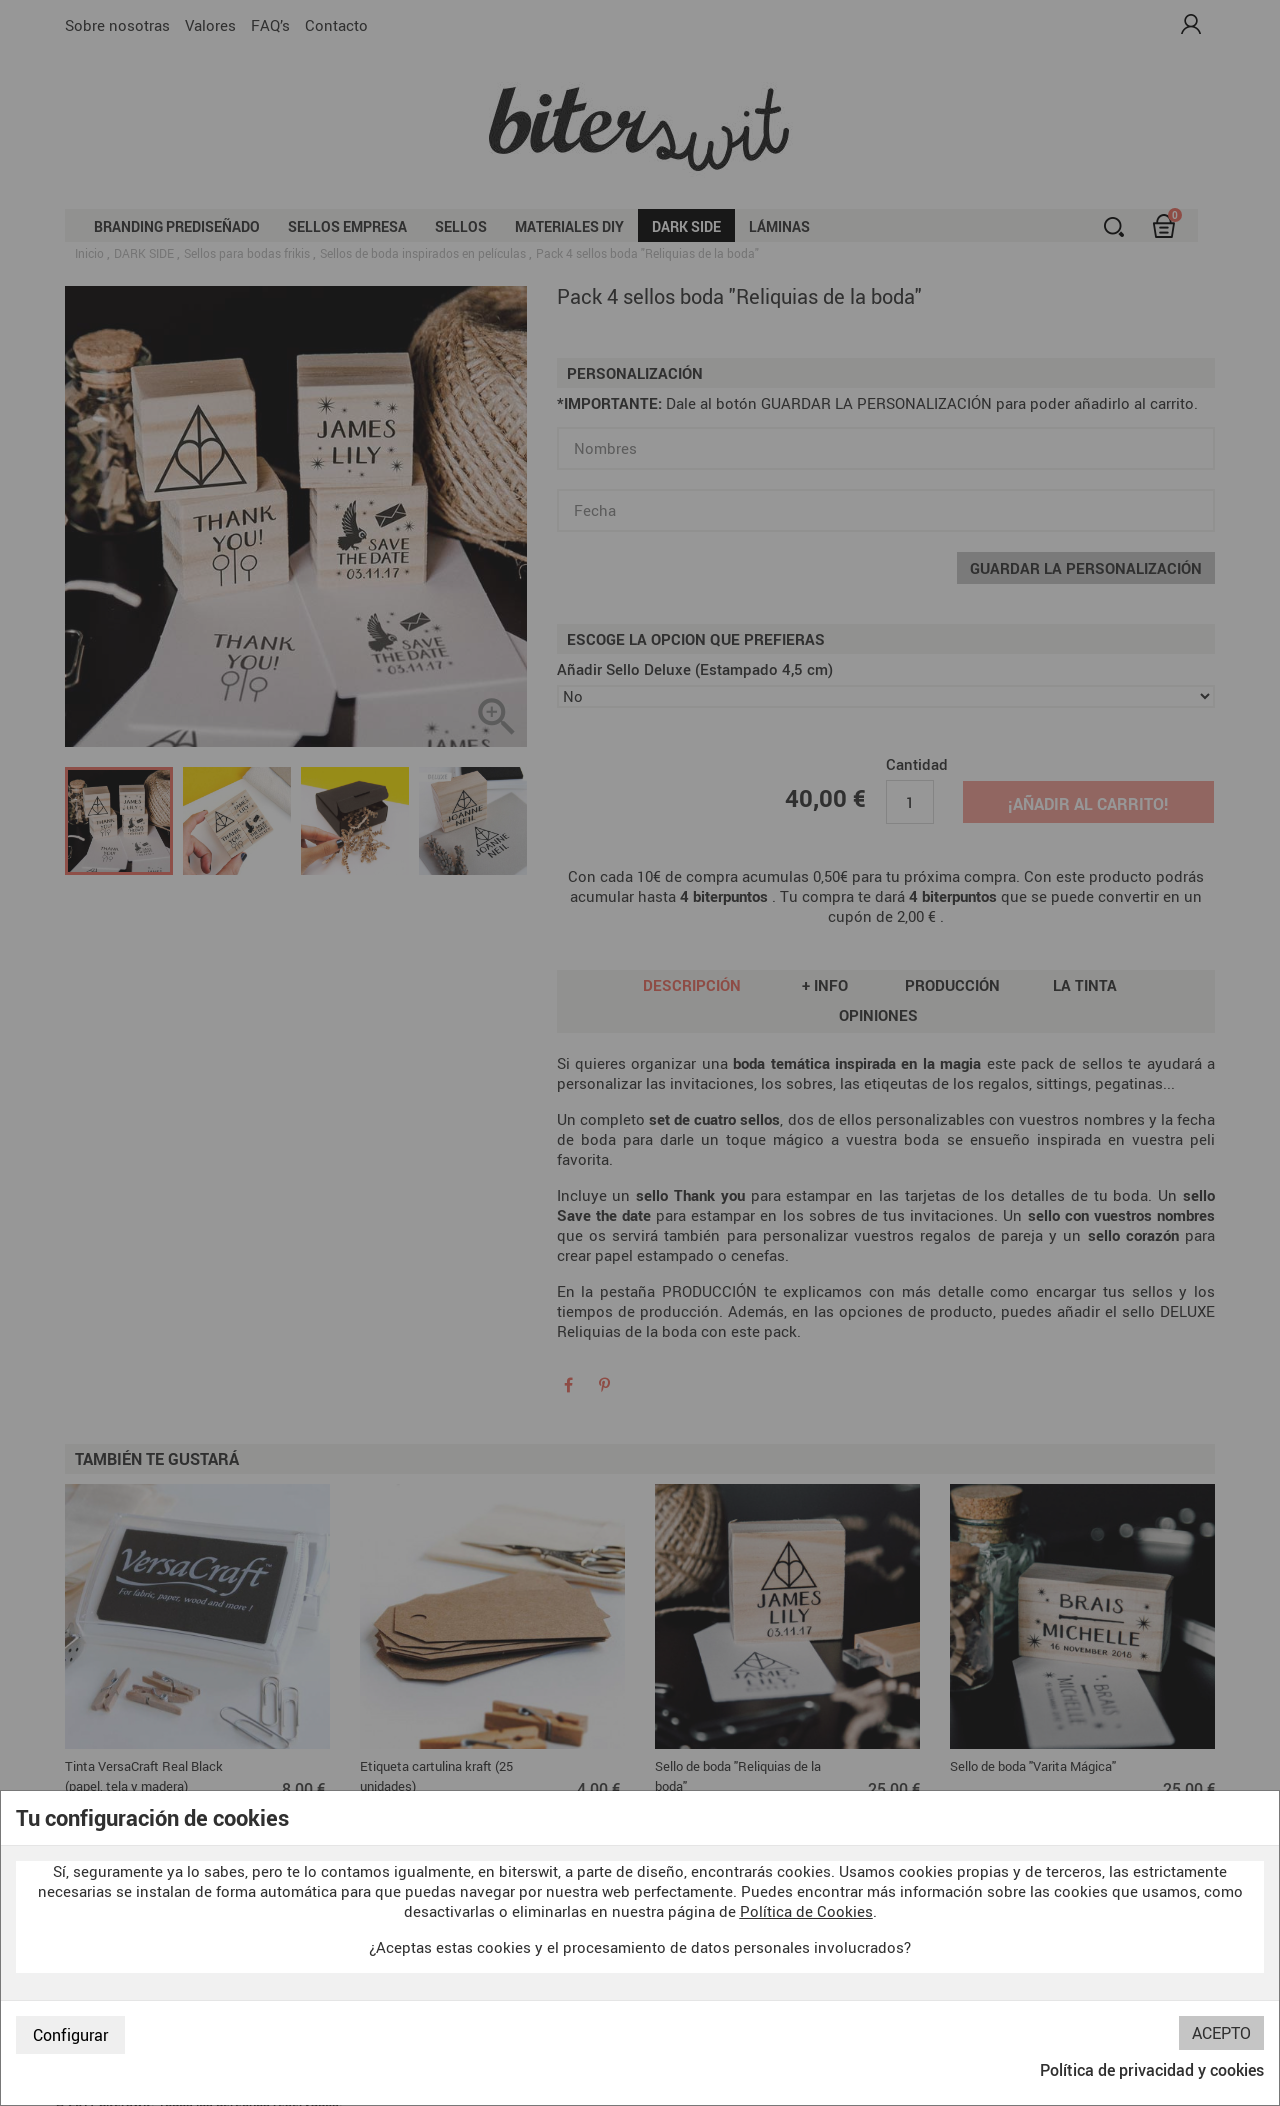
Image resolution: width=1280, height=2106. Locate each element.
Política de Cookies (806, 1911)
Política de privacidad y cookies (1152, 2070)
